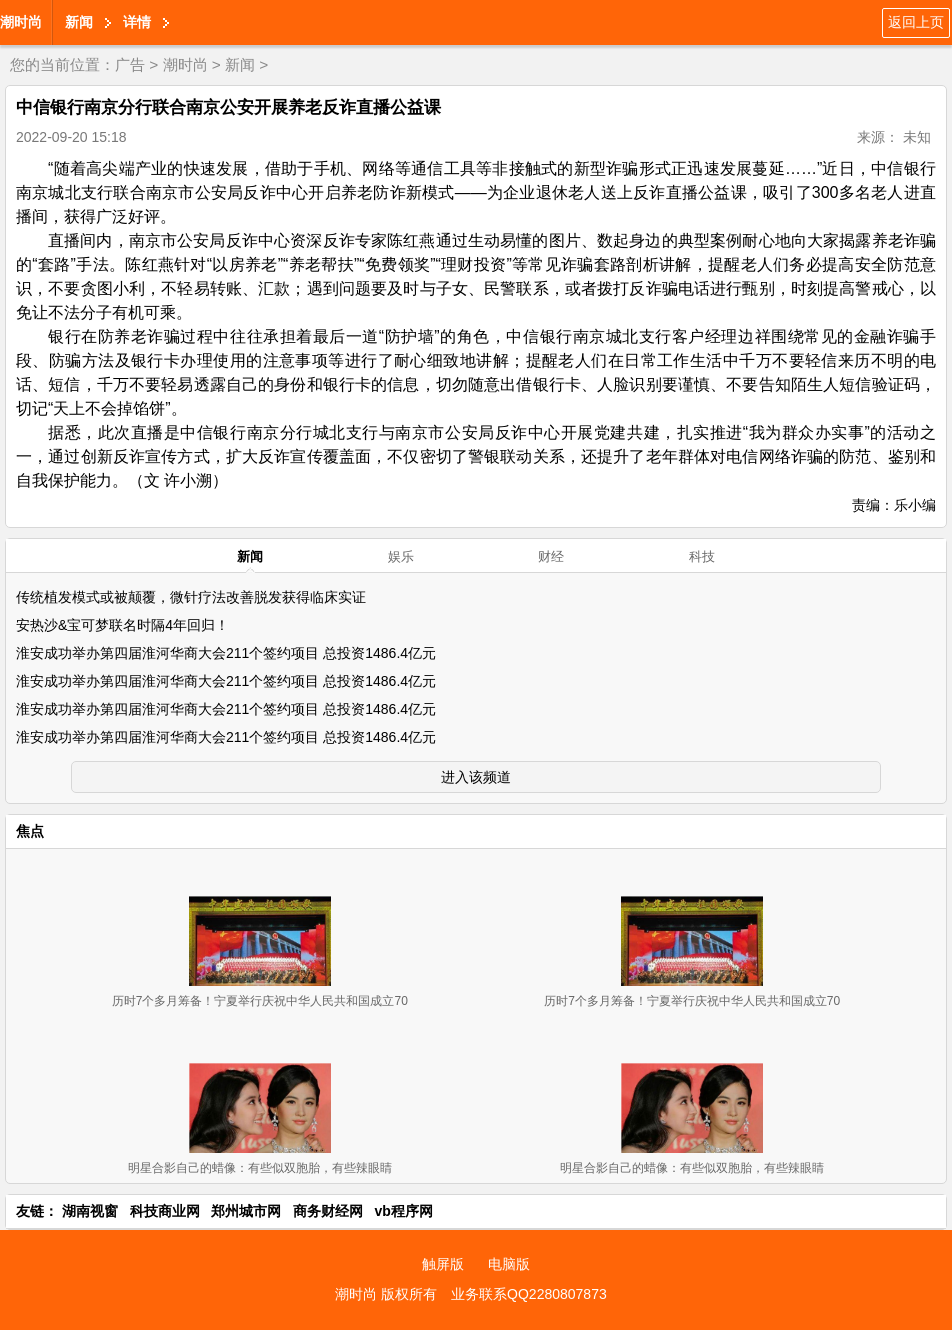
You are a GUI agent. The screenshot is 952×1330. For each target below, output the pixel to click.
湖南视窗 (90, 1211)
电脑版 (509, 1264)
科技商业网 (165, 1211)
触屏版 (443, 1264)
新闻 (79, 22)
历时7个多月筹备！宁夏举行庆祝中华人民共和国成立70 (260, 1001)
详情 (137, 22)
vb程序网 (404, 1211)
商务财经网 (328, 1211)
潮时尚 (21, 22)
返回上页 (916, 22)
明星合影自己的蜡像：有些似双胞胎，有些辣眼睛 (260, 1168)
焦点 (30, 831)
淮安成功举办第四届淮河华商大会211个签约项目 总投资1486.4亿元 (226, 653)
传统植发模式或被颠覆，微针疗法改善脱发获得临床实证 (191, 597)
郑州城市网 (246, 1211)
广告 (130, 64)
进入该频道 (476, 777)
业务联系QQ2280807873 (529, 1294)
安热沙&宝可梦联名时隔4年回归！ (122, 625)
